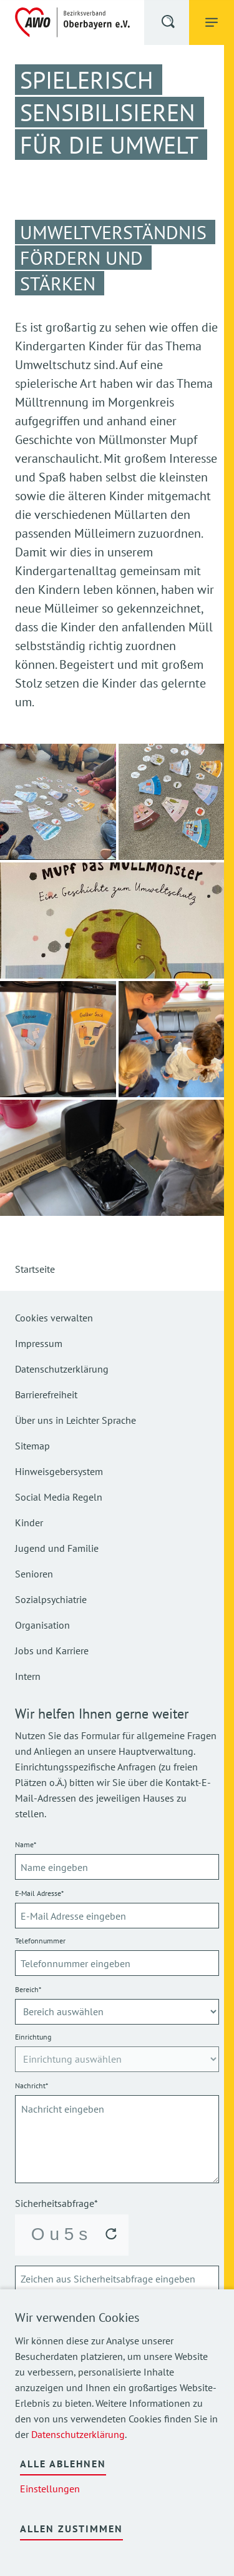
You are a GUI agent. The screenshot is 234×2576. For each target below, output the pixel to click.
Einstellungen (50, 2488)
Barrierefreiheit (46, 1394)
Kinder (29, 1522)
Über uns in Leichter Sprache (75, 1420)
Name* (25, 1844)
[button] (169, 23)
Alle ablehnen (63, 2463)
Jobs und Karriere (52, 1650)
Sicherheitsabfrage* (56, 2203)
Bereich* (28, 1989)
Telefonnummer (40, 1940)
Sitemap (32, 1445)
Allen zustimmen (71, 2528)
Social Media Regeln (58, 1497)
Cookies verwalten (54, 1317)
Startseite (35, 1269)
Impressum (38, 1343)
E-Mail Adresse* (39, 1893)
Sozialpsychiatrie (51, 1599)
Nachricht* (31, 2085)
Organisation (42, 1625)
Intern (28, 1676)
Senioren (34, 1573)
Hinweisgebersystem (59, 1471)
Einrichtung (33, 2036)
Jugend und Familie (57, 1548)
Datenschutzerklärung (78, 2434)
